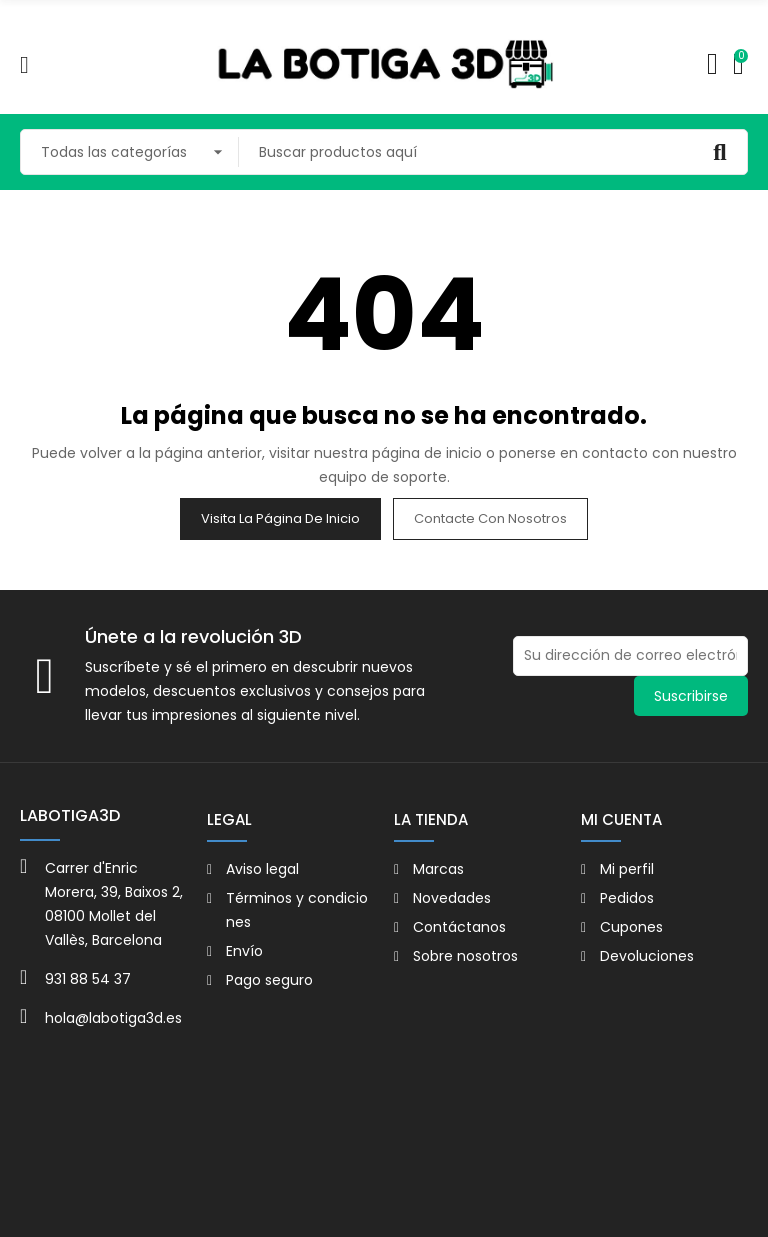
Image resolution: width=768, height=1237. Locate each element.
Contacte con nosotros (490, 518)
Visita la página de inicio (280, 518)
